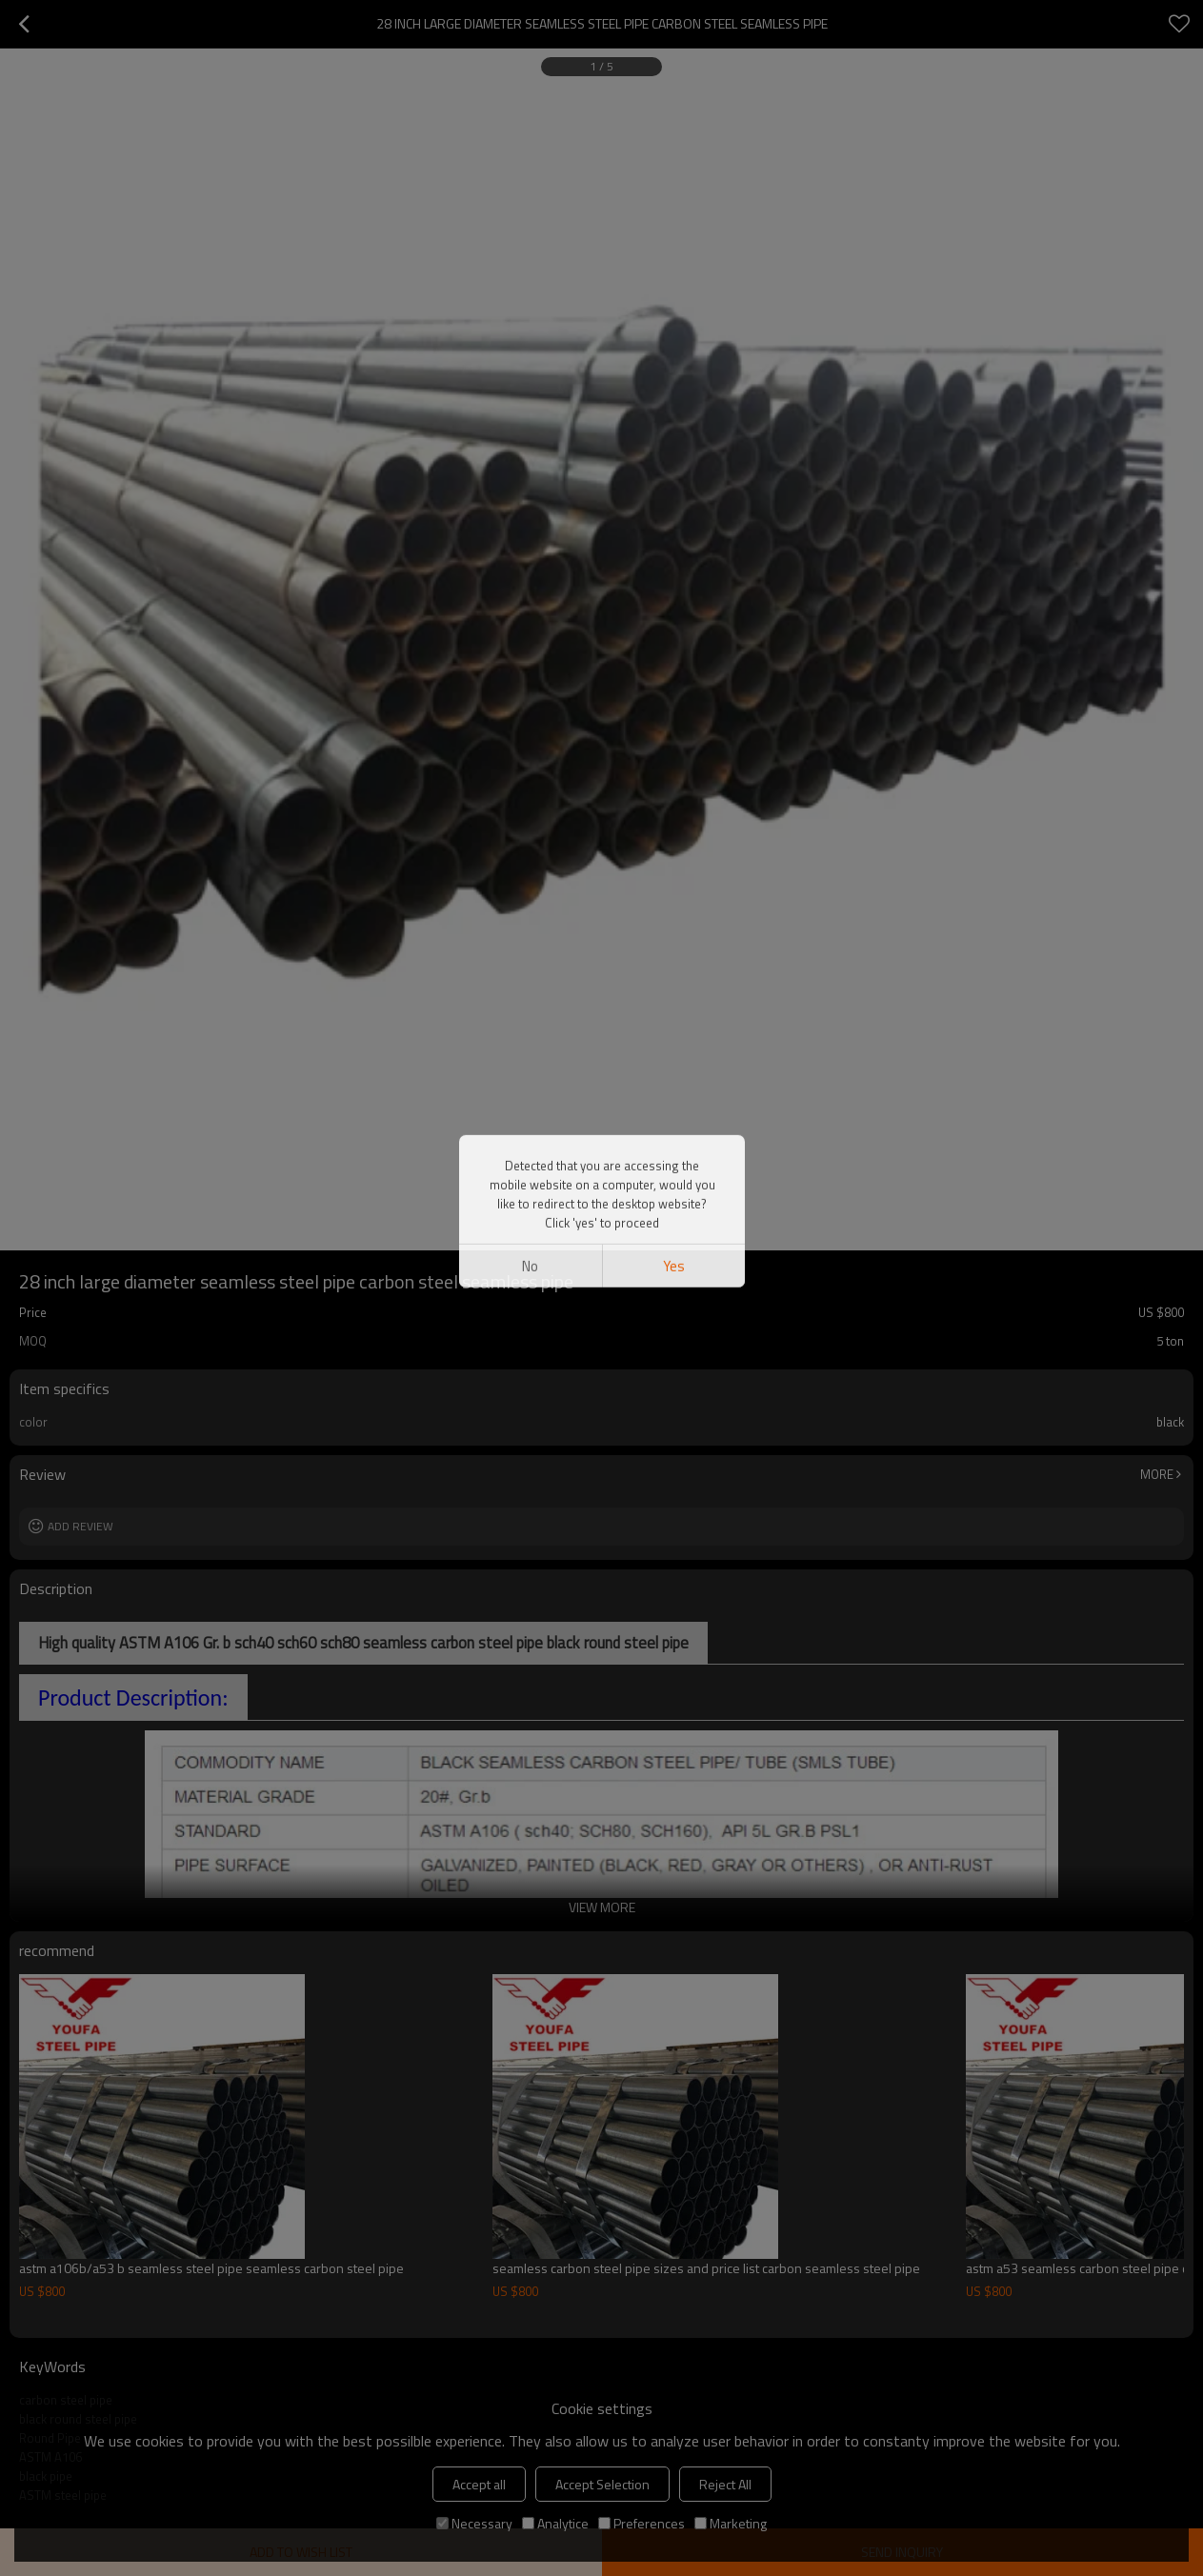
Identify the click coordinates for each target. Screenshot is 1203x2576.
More (1156, 1474)
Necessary (474, 2523)
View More (602, 1907)
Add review (80, 1526)
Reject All (725, 2484)
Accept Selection (602, 2484)
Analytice (555, 2523)
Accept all (479, 2484)
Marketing (730, 2523)
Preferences (641, 2523)
